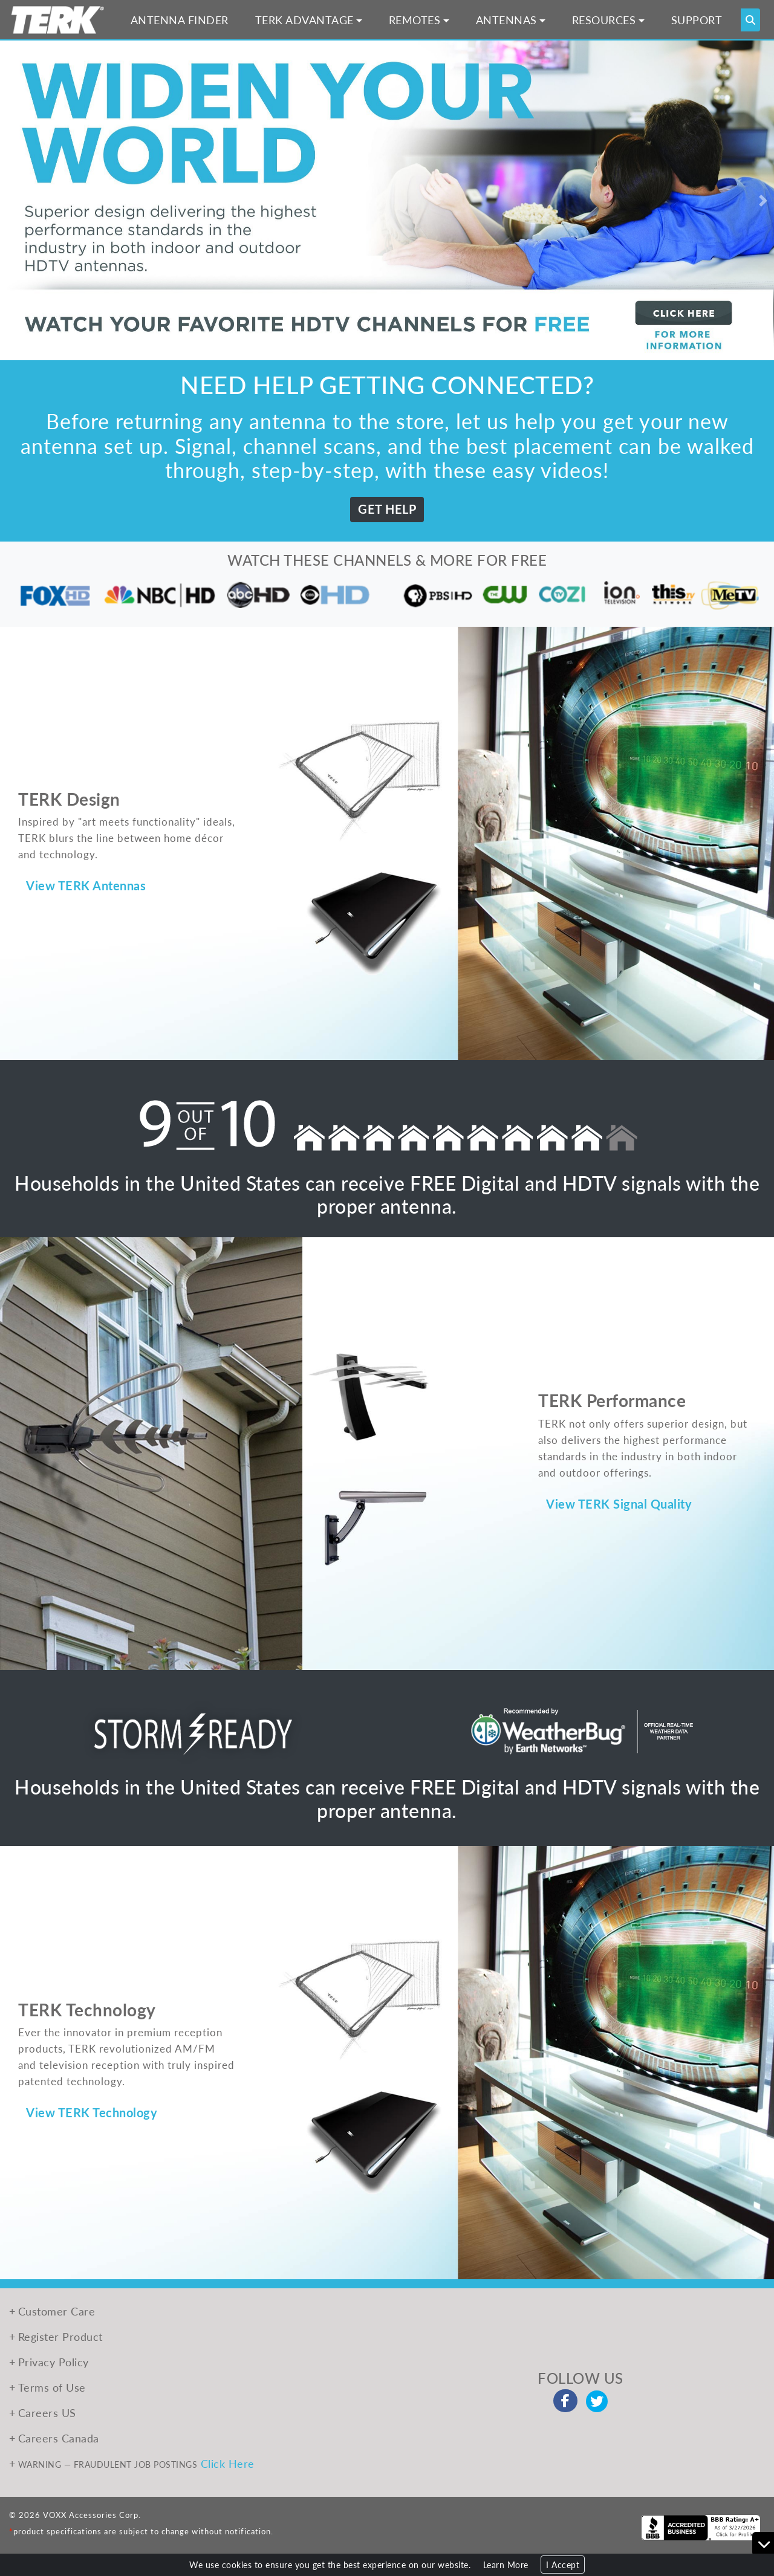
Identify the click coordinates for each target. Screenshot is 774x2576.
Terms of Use (52, 2387)
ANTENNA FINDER (180, 19)
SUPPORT (697, 19)
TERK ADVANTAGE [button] (304, 19)
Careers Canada (58, 2437)
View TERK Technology (91, 2112)
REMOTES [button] (415, 19)
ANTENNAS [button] (506, 19)
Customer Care (57, 2311)
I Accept (562, 2564)
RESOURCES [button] (604, 19)
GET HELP (387, 508)
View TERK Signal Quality (619, 1503)
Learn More (505, 2564)
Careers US (47, 2412)
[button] (11, 200)
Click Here (228, 2463)
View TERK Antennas (86, 885)
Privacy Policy (53, 2361)
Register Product (60, 2336)
